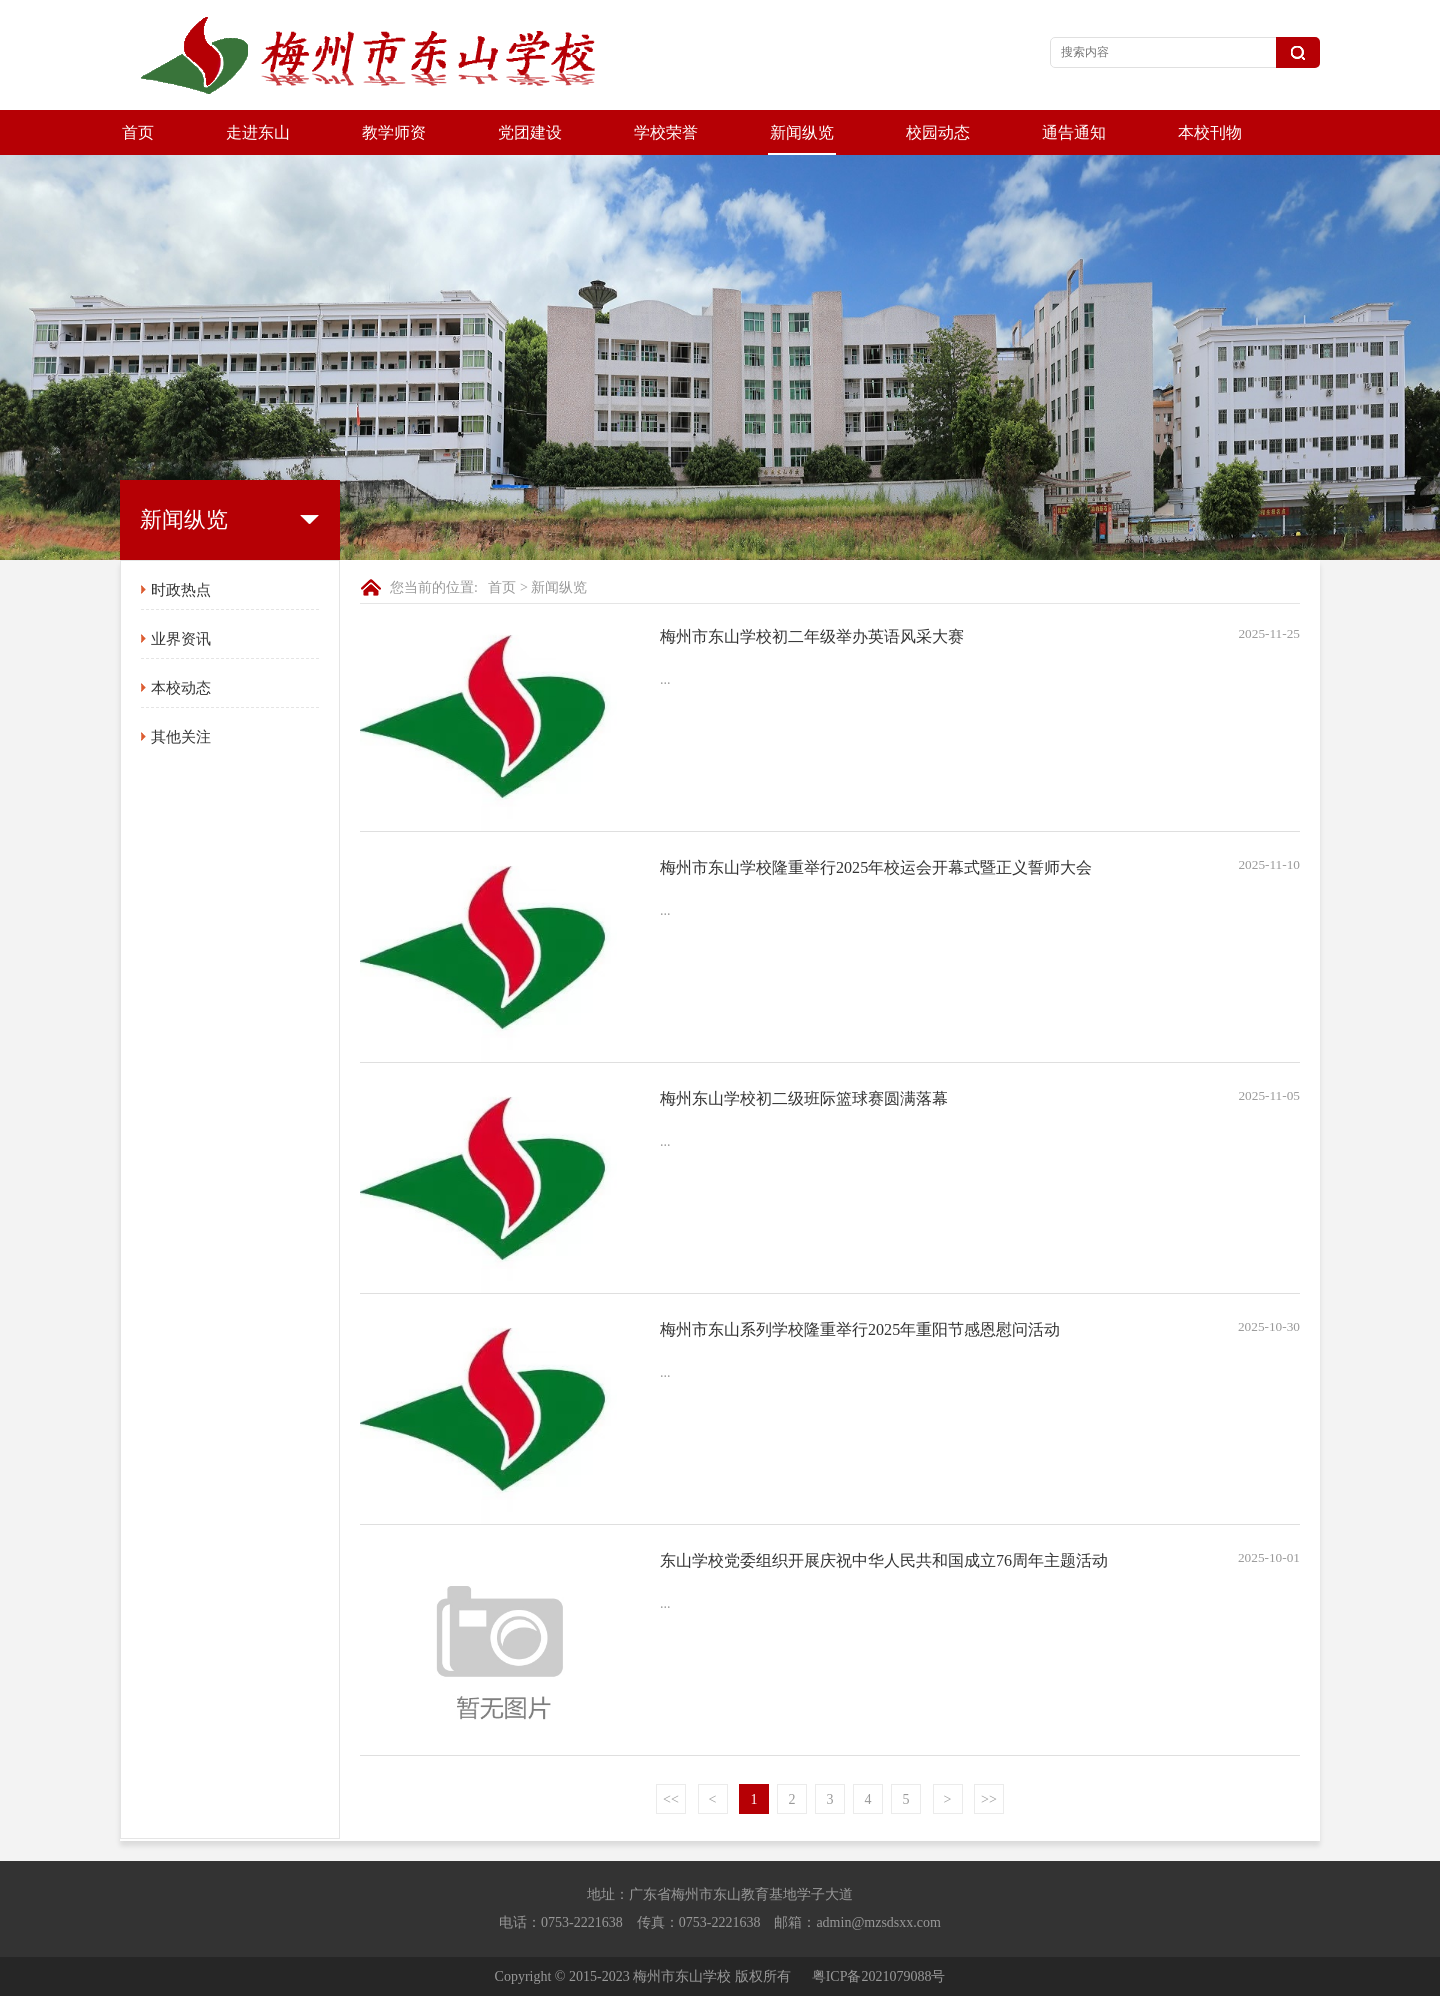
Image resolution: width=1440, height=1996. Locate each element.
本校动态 (181, 688)
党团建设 (530, 132)
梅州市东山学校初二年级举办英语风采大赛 (812, 636)
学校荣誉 (666, 132)
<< (671, 1799)
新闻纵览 (802, 132)
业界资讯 (181, 639)
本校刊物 (1210, 132)
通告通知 (1074, 132)
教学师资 (394, 132)
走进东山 (258, 132)
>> (989, 1799)
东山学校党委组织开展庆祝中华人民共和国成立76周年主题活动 (884, 1560)
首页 (138, 132)
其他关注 (181, 737)
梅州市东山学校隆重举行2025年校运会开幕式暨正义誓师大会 (876, 867)
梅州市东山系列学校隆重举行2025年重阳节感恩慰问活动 (860, 1329)
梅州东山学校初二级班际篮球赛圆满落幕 (804, 1098)
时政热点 (181, 590)
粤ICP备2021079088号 (879, 1976)
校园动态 (938, 132)
